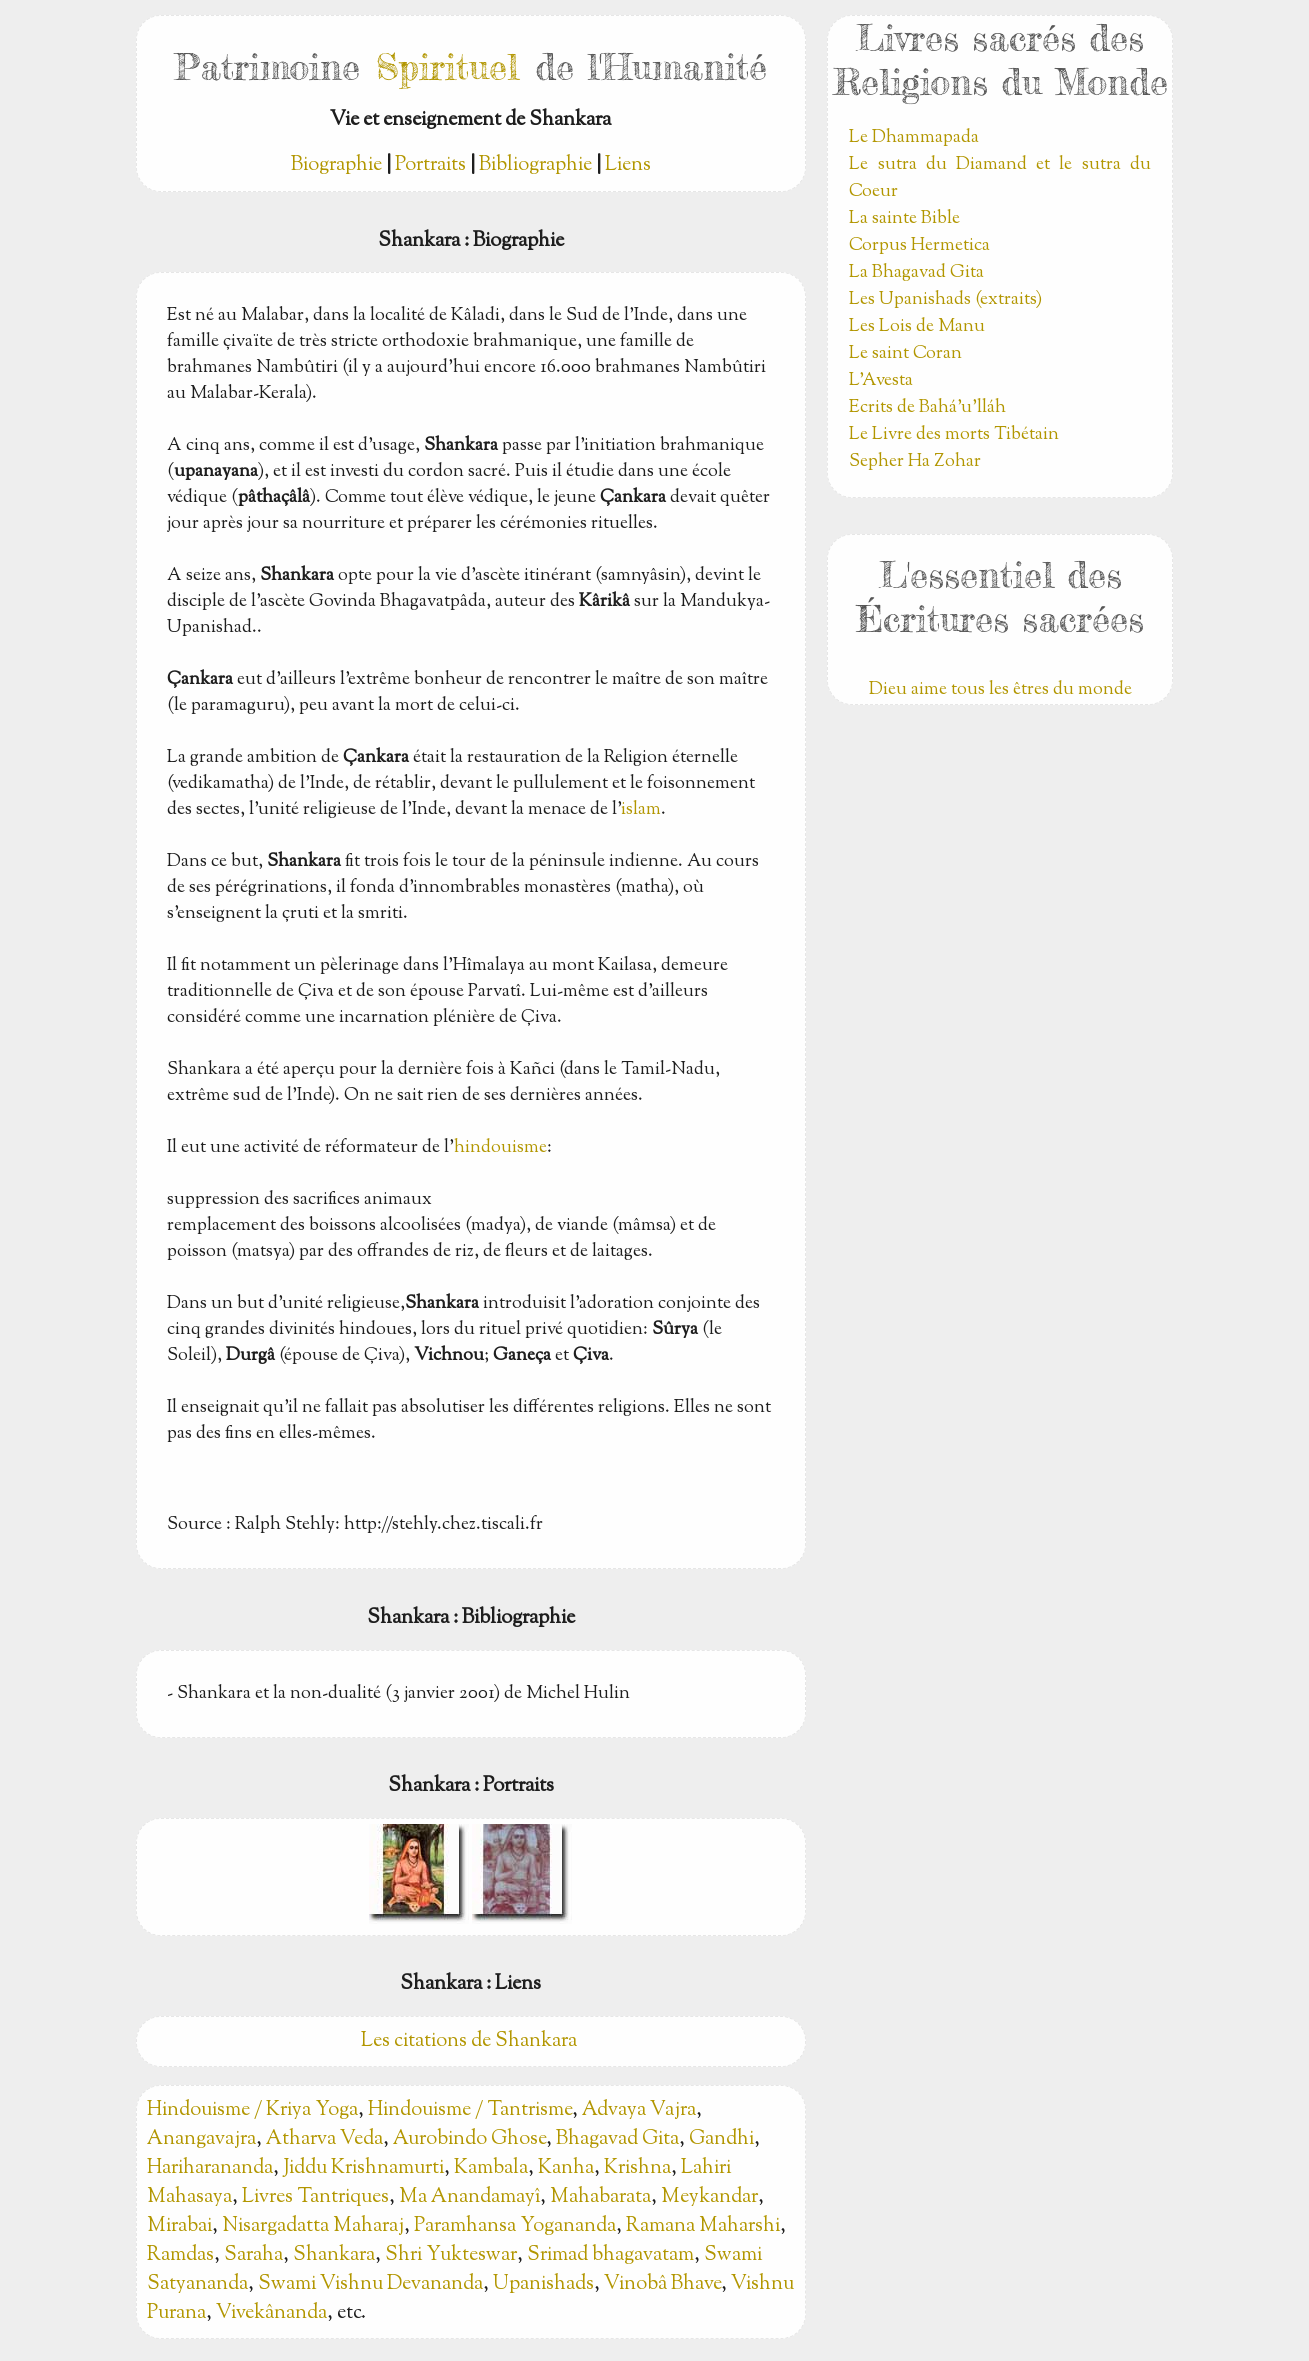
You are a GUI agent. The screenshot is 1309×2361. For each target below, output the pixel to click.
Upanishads (543, 2284)
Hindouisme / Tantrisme (470, 2110)
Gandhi (721, 2139)
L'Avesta (881, 381)
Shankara (334, 2255)
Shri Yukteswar (451, 2255)
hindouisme (500, 1148)
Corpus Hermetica (919, 246)
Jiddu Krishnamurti (363, 2168)
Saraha (253, 2255)
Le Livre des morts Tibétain (954, 435)
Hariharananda (210, 2168)
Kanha (566, 2168)
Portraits (430, 165)
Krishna (637, 2168)
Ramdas (180, 2255)
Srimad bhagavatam (610, 2255)
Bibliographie (535, 165)
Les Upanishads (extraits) (945, 300)
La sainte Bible (904, 219)
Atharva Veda (324, 2139)
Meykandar (709, 2197)
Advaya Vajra (639, 2110)
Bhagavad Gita (617, 2139)
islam (641, 810)
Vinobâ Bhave (662, 2284)
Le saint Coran (905, 354)
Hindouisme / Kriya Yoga (252, 2110)
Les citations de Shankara (471, 2041)
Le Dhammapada (914, 138)
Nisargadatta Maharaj (313, 2226)
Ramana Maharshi (703, 2226)
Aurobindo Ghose (469, 2139)
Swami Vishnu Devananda (370, 2284)
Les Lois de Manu (917, 327)
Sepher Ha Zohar (915, 462)
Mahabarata (600, 2197)
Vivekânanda (271, 2313)
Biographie (336, 165)
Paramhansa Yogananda (515, 2226)
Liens (628, 165)
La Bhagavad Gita (916, 273)
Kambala (491, 2168)
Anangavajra (201, 2139)
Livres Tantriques (315, 2197)
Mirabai (179, 2226)
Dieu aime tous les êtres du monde (1000, 690)
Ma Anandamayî (469, 2197)
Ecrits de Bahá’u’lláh (927, 408)
